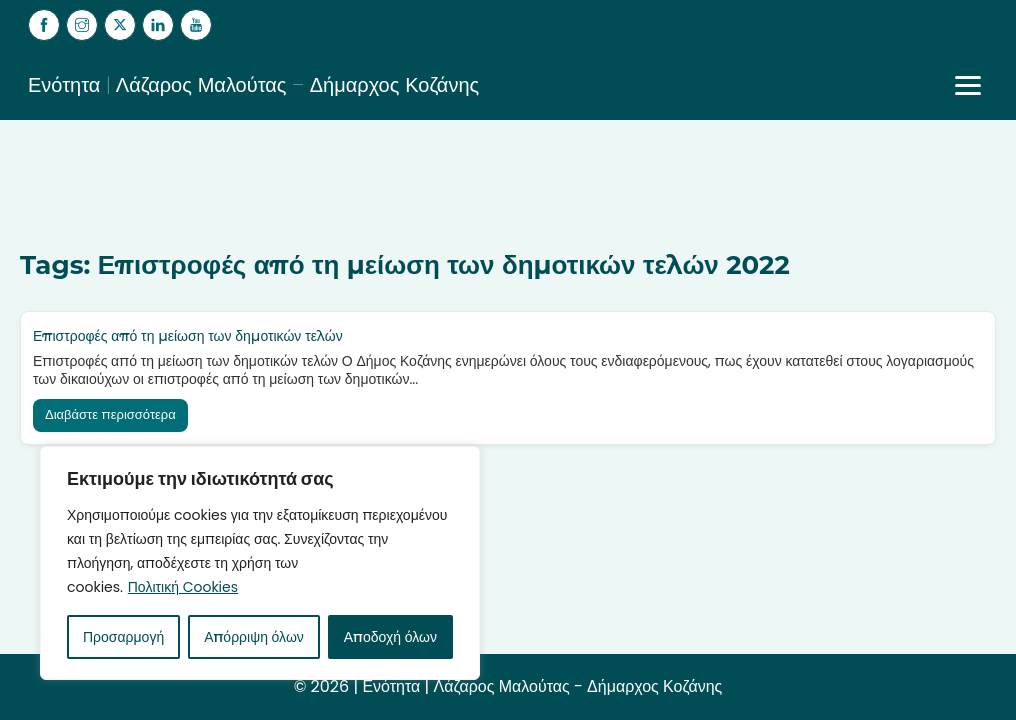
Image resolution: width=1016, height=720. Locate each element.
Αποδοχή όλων (390, 637)
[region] (260, 563)
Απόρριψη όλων (254, 637)
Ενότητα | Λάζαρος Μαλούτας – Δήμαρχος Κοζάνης (253, 85)
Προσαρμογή (123, 637)
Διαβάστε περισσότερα (110, 414)
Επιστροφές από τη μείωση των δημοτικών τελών (188, 336)
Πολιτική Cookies (183, 587)
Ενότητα (391, 686)
